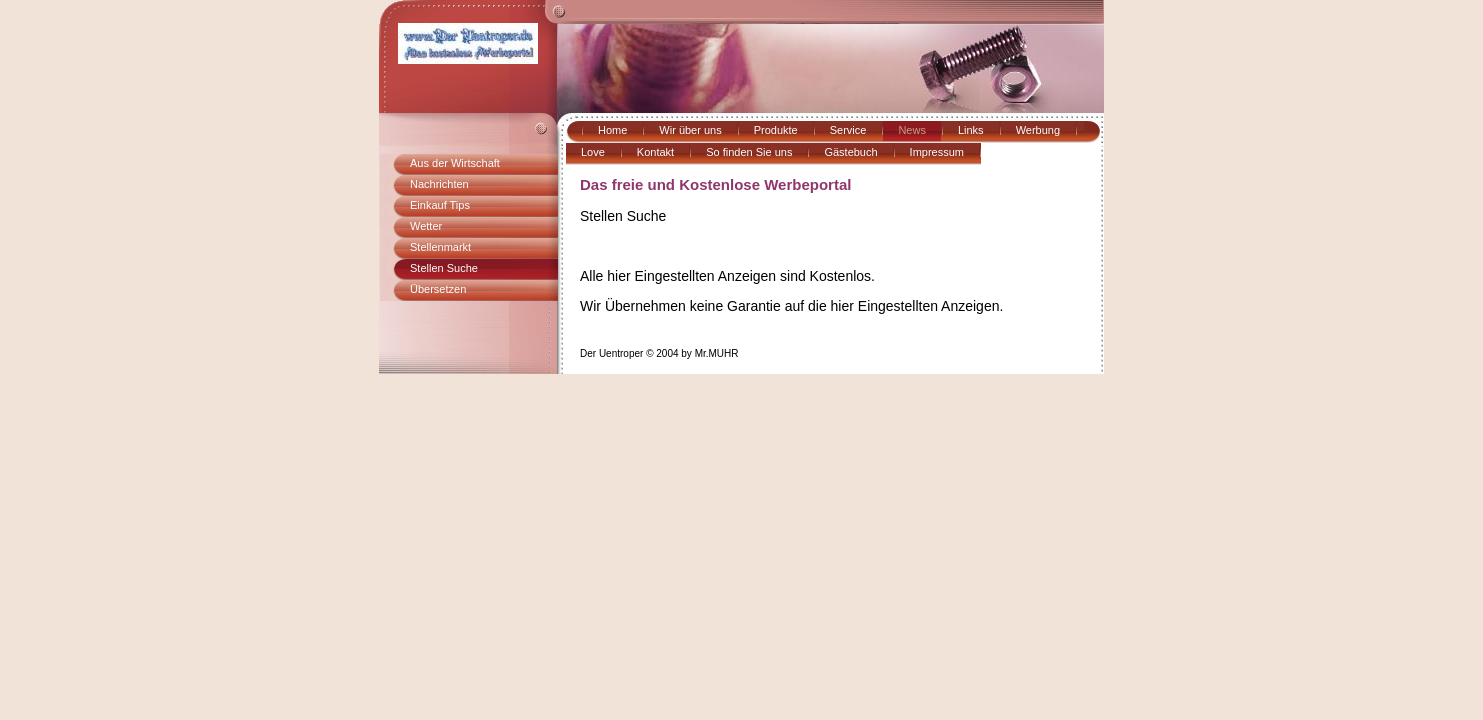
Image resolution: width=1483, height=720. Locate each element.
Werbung (1038, 130)
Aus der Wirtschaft (455, 163)
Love (593, 152)
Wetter (426, 226)
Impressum (937, 152)
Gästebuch (850, 152)
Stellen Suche (444, 268)
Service (848, 130)
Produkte (776, 130)
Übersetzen (438, 289)
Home (612, 130)
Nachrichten (439, 184)
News (912, 130)
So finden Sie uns (749, 152)
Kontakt (655, 152)
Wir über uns (690, 130)
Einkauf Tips (440, 205)
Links (971, 130)
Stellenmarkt (440, 247)
